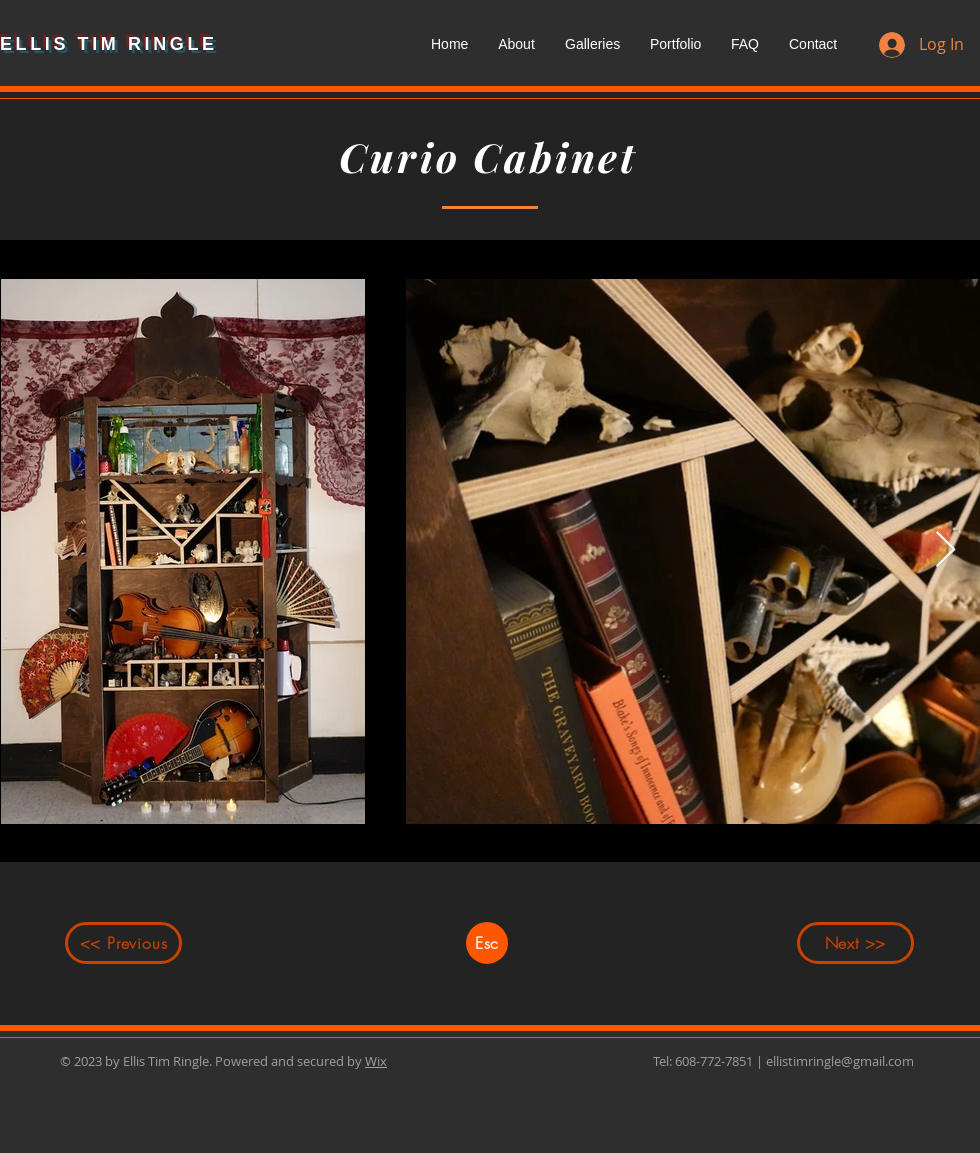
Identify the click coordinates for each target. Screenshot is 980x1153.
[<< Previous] (123, 943)
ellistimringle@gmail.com (840, 1061)
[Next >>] (855, 943)
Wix (376, 1061)
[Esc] (487, 943)
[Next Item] (945, 550)
